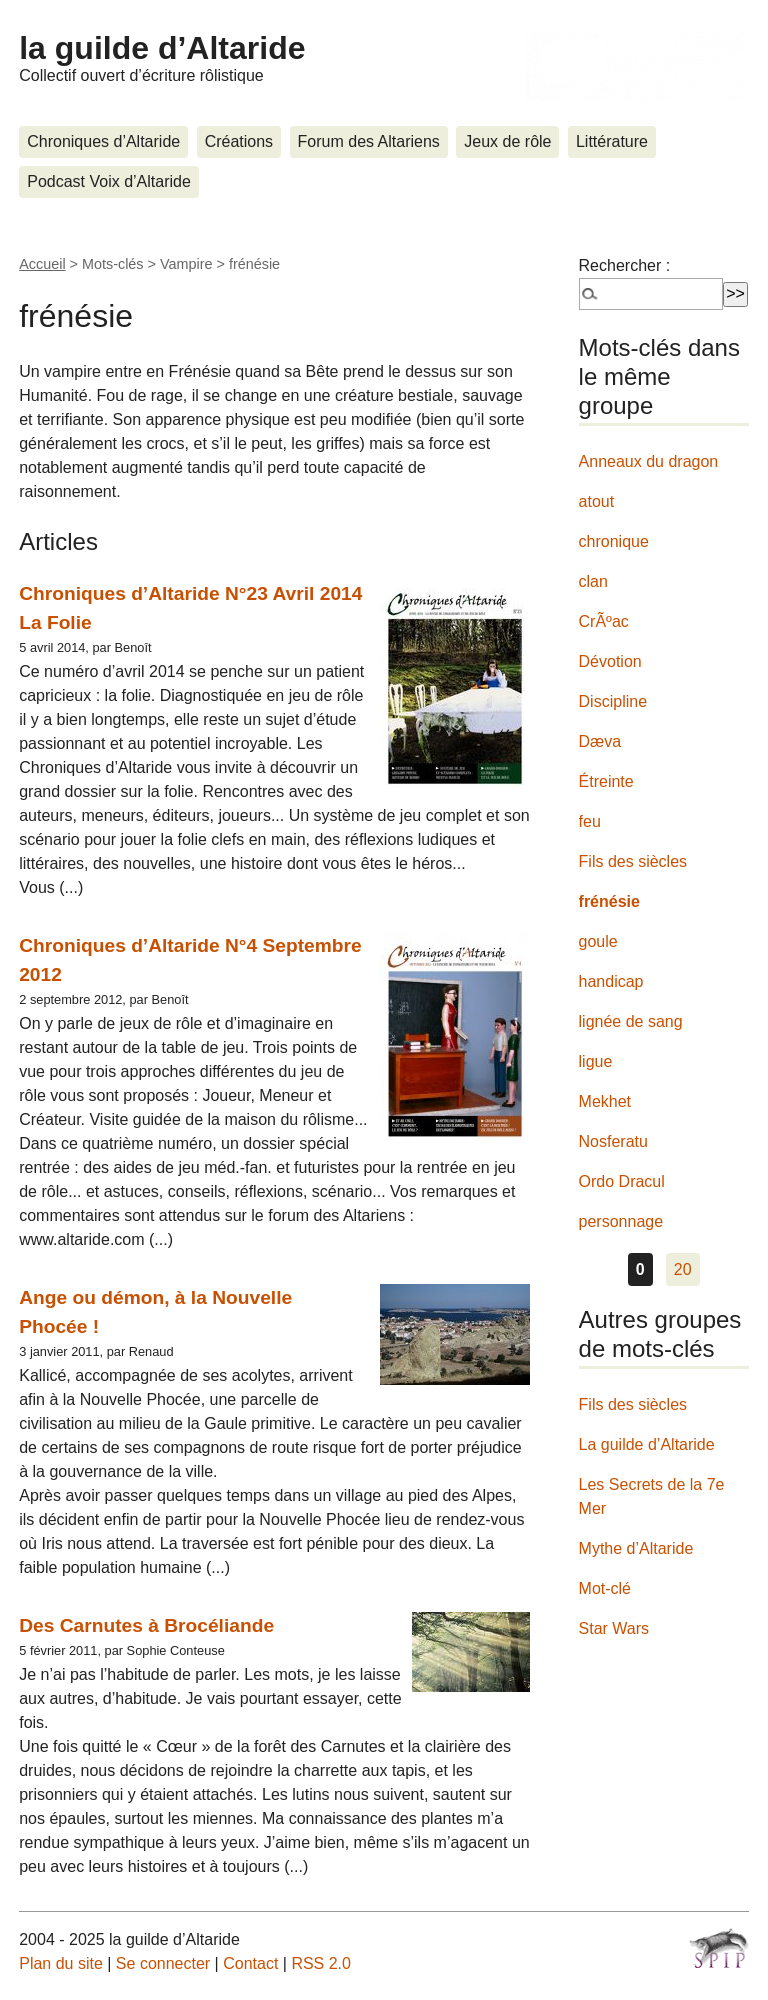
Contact (250, 1963)
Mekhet (605, 1101)
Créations (239, 141)
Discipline (613, 701)
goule (598, 941)
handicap (611, 981)
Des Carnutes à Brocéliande (146, 1625)
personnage (621, 1221)
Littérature (612, 141)
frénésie (609, 901)
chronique (614, 541)
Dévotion (610, 661)
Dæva (600, 741)
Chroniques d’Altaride (103, 141)
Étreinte (606, 781)
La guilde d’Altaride (647, 1444)
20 (683, 1269)
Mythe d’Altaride (636, 1548)
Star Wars (614, 1628)
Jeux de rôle (507, 141)
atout (597, 501)
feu (590, 821)
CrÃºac (604, 621)
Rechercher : (625, 265)
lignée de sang (631, 1021)
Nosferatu (613, 1141)
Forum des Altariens (369, 141)
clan (593, 581)
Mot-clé (605, 1588)
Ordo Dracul (622, 1181)
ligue (596, 1061)
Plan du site (61, 1963)
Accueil (42, 264)
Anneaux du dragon (649, 461)
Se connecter (163, 1963)
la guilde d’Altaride (162, 48)
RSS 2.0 (321, 1963)
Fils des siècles (633, 861)
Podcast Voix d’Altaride (109, 181)
